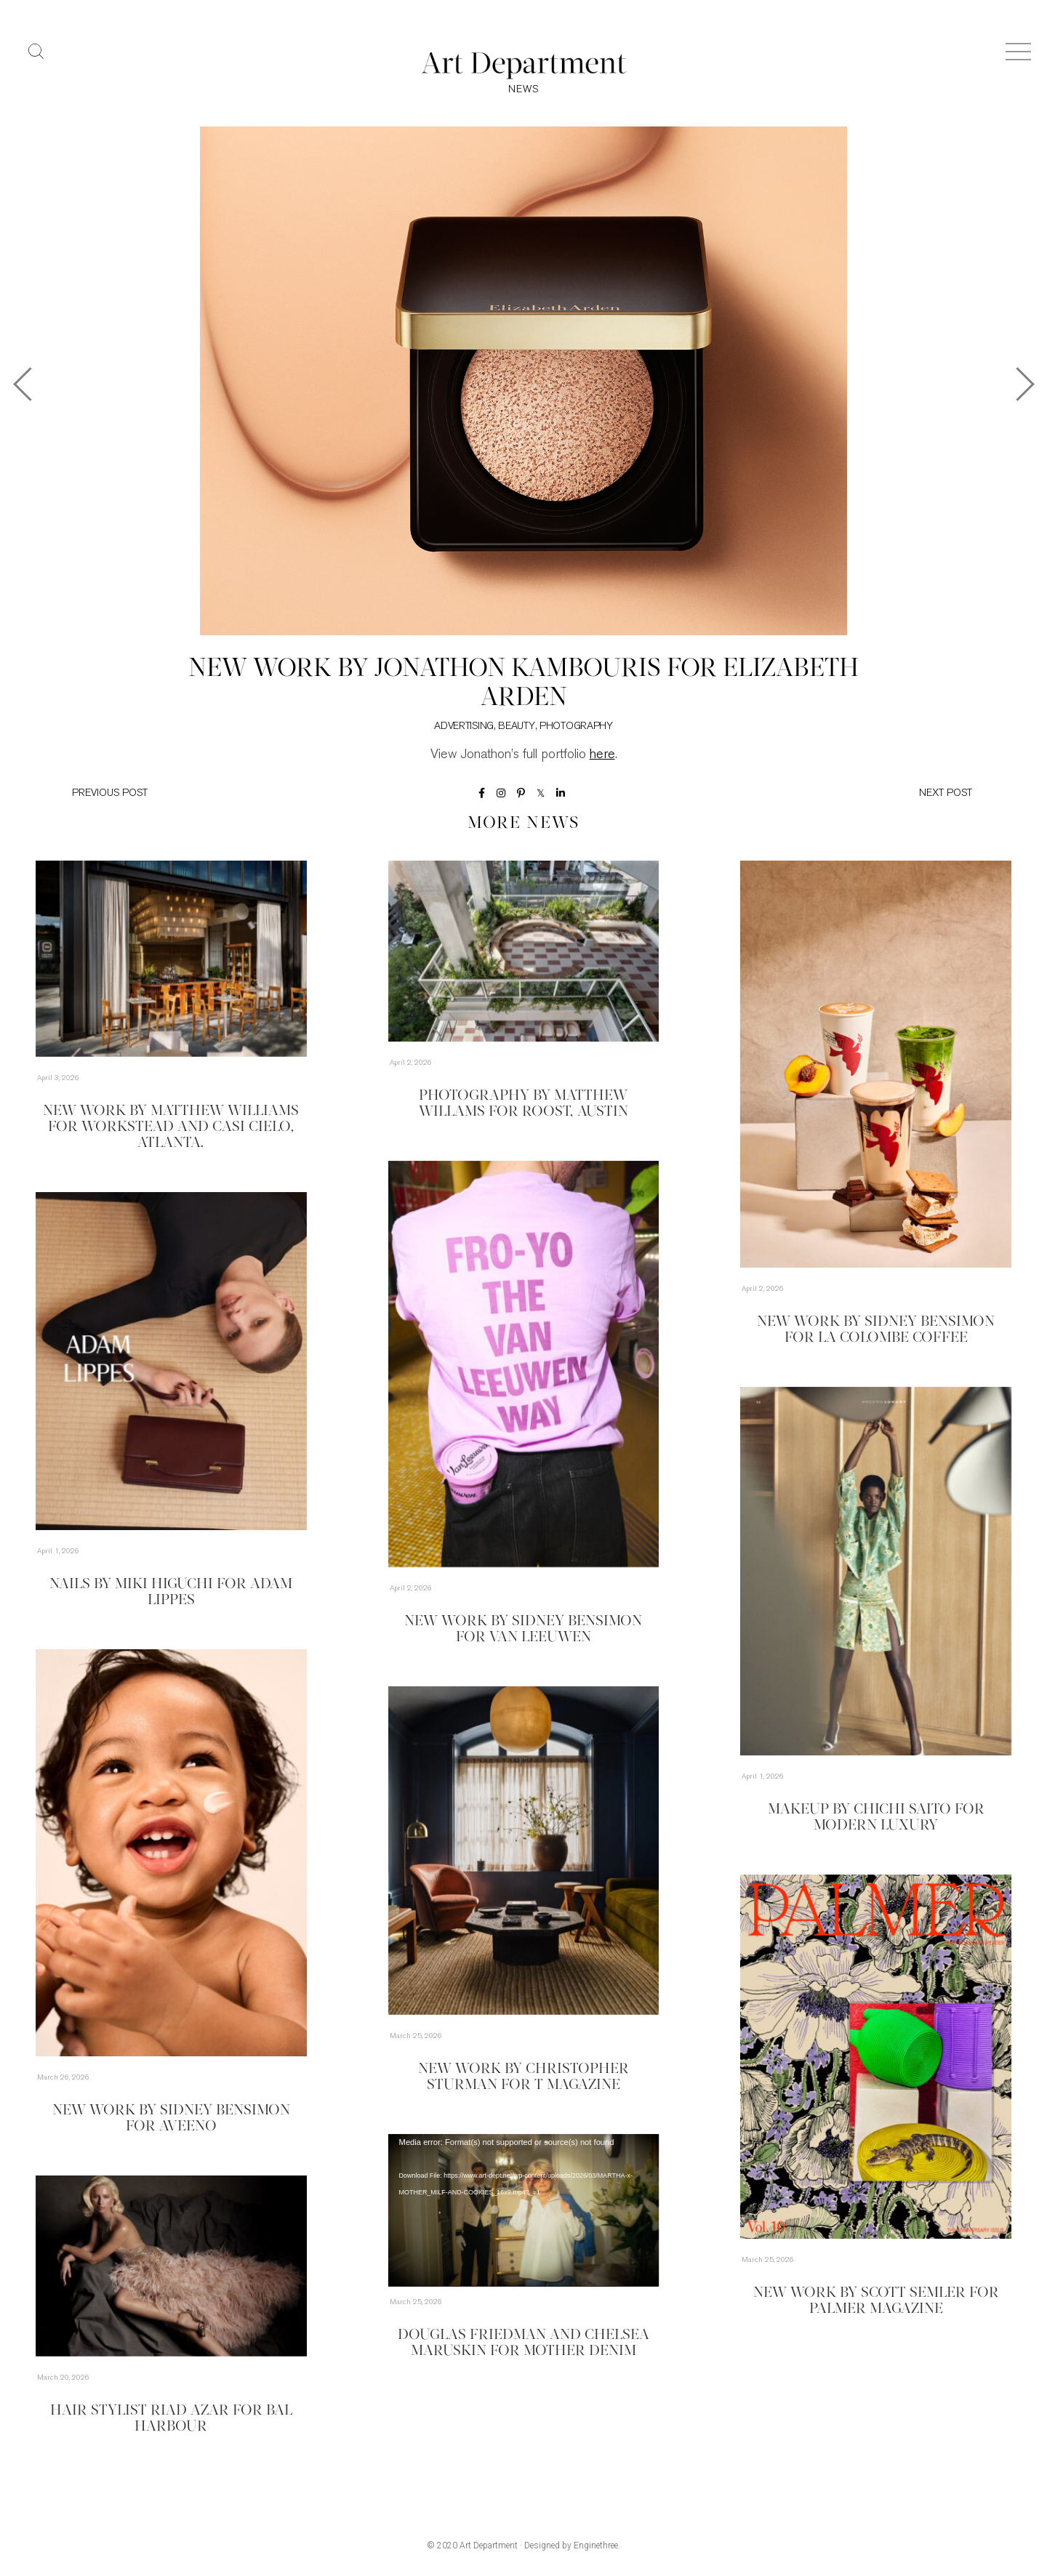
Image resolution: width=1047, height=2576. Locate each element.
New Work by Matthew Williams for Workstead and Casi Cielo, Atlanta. (171, 1127)
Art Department (489, 2545)
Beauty (516, 726)
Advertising (464, 726)
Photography (576, 726)
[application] (523, 2210)
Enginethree (596, 2545)
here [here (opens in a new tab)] (602, 755)
